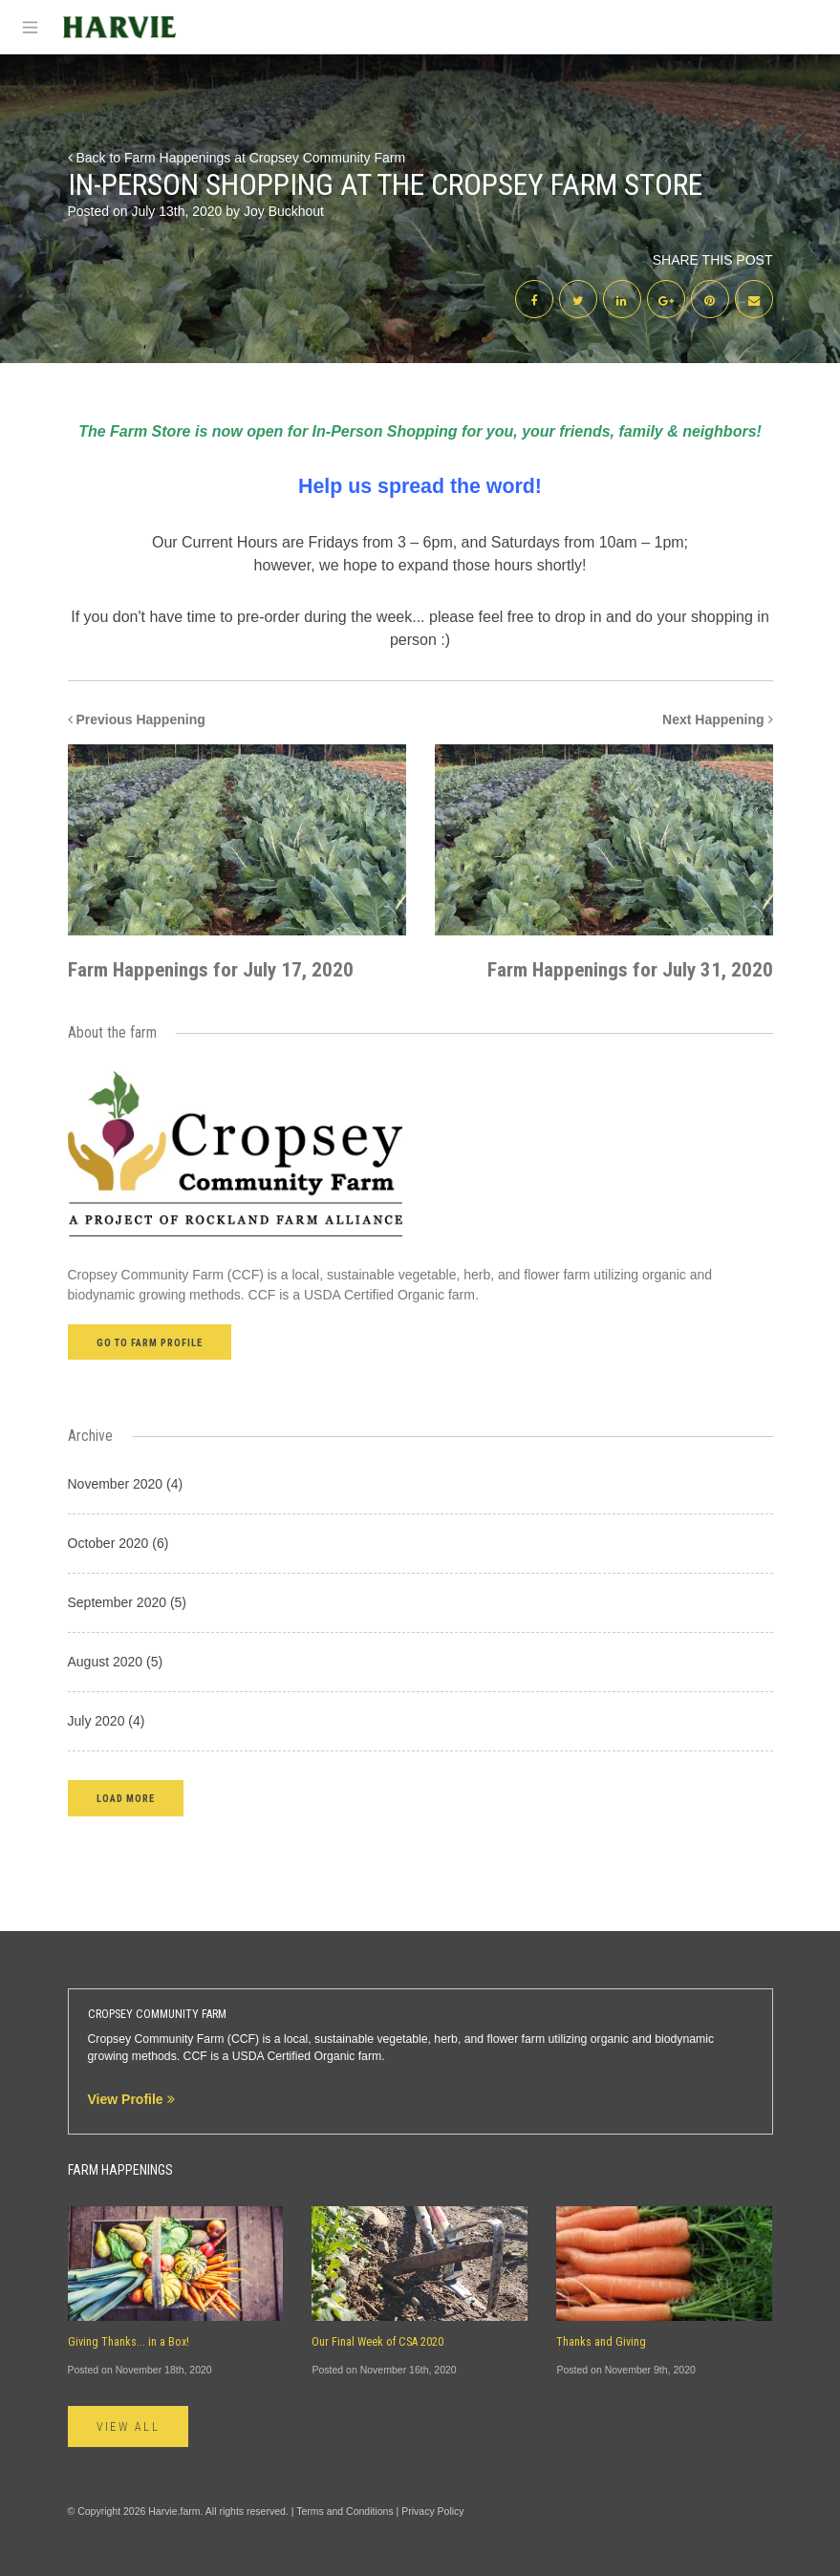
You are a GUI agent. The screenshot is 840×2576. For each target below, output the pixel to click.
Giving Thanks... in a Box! (128, 2342)
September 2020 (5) (127, 1602)
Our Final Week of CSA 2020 (377, 2342)
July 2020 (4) (106, 1720)
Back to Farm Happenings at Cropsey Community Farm (237, 157)
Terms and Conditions (345, 2511)
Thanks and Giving (601, 2342)
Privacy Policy (432, 2511)
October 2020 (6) (118, 1543)
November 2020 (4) (125, 1484)
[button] (125, 1797)
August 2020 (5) (115, 1661)
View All (129, 2427)
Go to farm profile (150, 1343)
